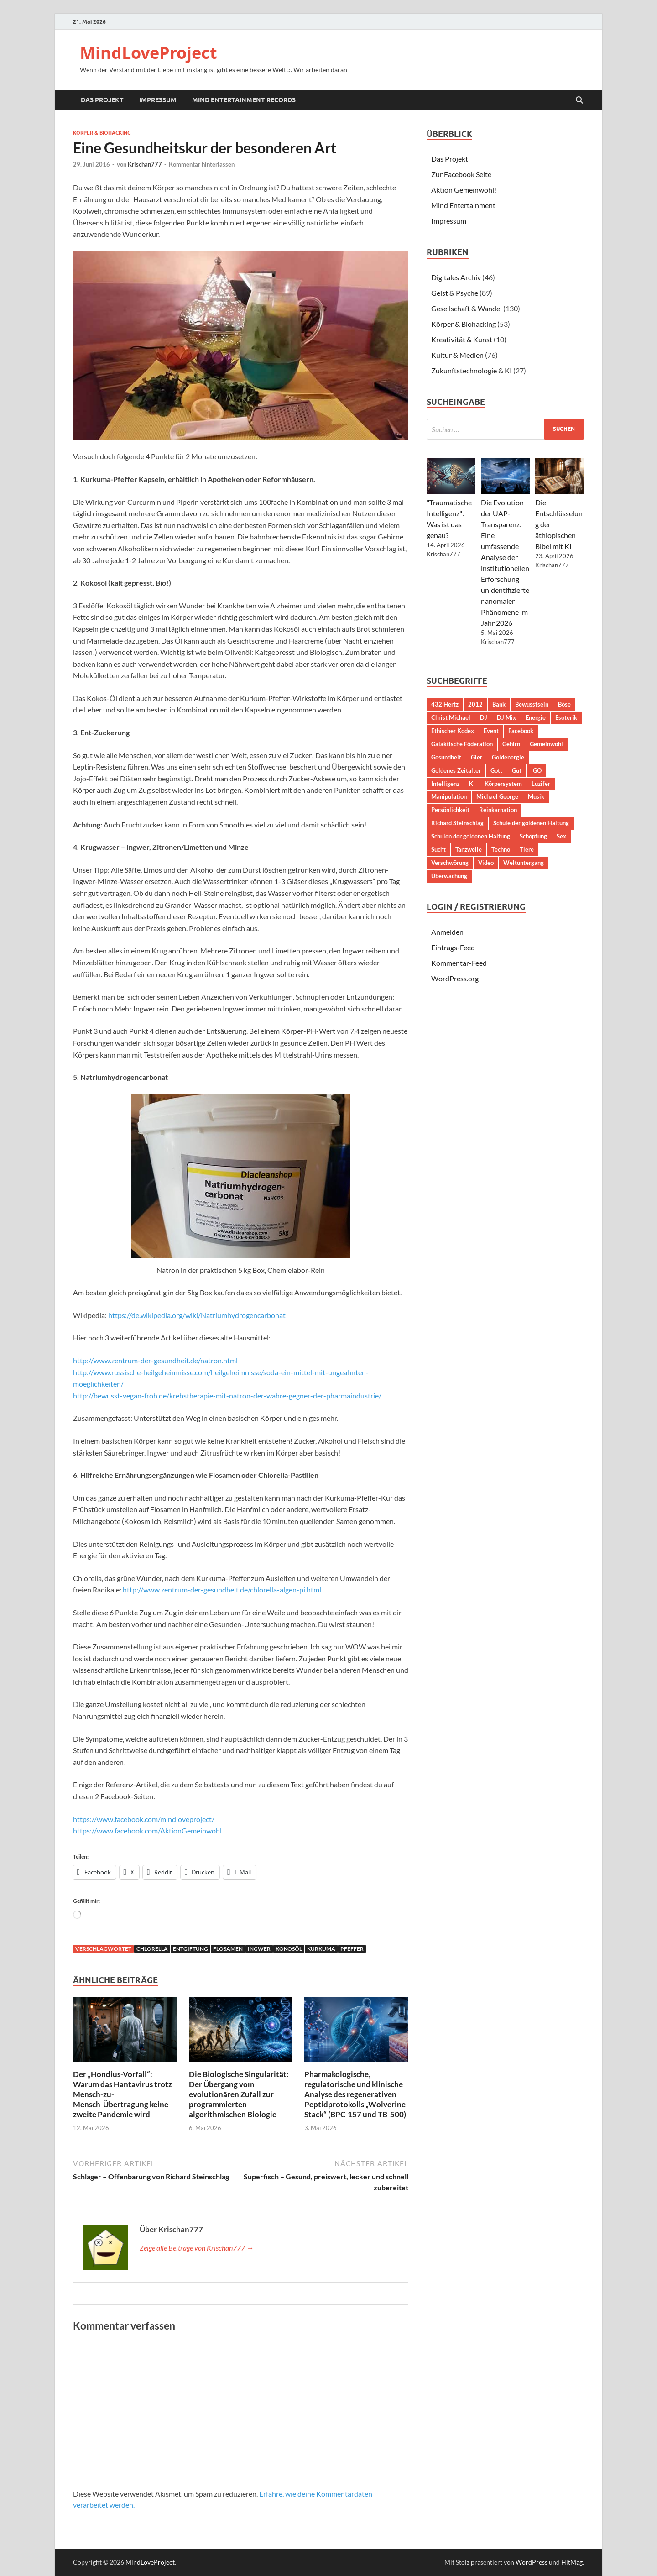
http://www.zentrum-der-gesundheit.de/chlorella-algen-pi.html (222, 1589)
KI (472, 783)
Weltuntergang (523, 862)
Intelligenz (445, 783)
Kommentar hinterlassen (202, 164)
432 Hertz (445, 704)
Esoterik (566, 717)
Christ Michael (450, 717)
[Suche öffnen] (579, 100)
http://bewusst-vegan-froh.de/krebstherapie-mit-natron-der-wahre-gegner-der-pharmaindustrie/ (227, 1395)
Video (486, 862)
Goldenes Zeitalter (456, 770)
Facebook (520, 730)
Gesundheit (446, 757)
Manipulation (449, 796)
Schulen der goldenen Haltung (470, 836)
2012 (475, 704)
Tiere (527, 849)
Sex (561, 836)
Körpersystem (503, 783)
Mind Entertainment (463, 205)
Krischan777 (145, 164)
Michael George (497, 796)
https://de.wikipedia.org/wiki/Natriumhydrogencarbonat (197, 1315)
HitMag (572, 2562)
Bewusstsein (531, 704)
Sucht (438, 849)
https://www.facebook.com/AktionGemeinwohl (147, 1830)
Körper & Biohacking (102, 133)
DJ (483, 717)
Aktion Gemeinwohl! (463, 189)
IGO (536, 770)
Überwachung (449, 876)
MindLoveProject (148, 53)
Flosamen (228, 1948)
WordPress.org (455, 978)
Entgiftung (190, 1948)
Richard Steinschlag (457, 823)
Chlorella (152, 1948)
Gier (476, 757)
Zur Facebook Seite (461, 174)
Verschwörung (450, 862)
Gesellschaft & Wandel (466, 308)
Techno (500, 849)
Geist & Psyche (454, 292)
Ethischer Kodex (452, 730)
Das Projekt (102, 100)
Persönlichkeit (450, 809)
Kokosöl (289, 1948)
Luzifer (541, 783)
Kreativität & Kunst (461, 339)
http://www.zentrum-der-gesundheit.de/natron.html (155, 1360)
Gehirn (511, 744)
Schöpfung (533, 836)
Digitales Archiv (456, 277)
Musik (536, 796)
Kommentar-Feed (459, 962)
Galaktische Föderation (462, 744)
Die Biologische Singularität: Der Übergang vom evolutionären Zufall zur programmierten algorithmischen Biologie (239, 2094)
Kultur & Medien (457, 355)
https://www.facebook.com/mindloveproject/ (143, 1819)
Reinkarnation (498, 809)
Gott (496, 770)
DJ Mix (506, 717)
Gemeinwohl (546, 744)
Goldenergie (508, 757)
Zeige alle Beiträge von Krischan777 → (197, 2247)
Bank (499, 704)
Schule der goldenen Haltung (531, 823)
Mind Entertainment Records (244, 100)
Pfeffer (352, 1948)
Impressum (158, 100)
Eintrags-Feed (453, 947)
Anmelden (447, 931)
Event (491, 730)
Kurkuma (321, 1948)
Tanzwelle (468, 849)
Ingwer (259, 1948)
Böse (564, 704)
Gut (516, 770)
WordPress (532, 2562)
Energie (536, 717)
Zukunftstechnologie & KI (471, 370)
